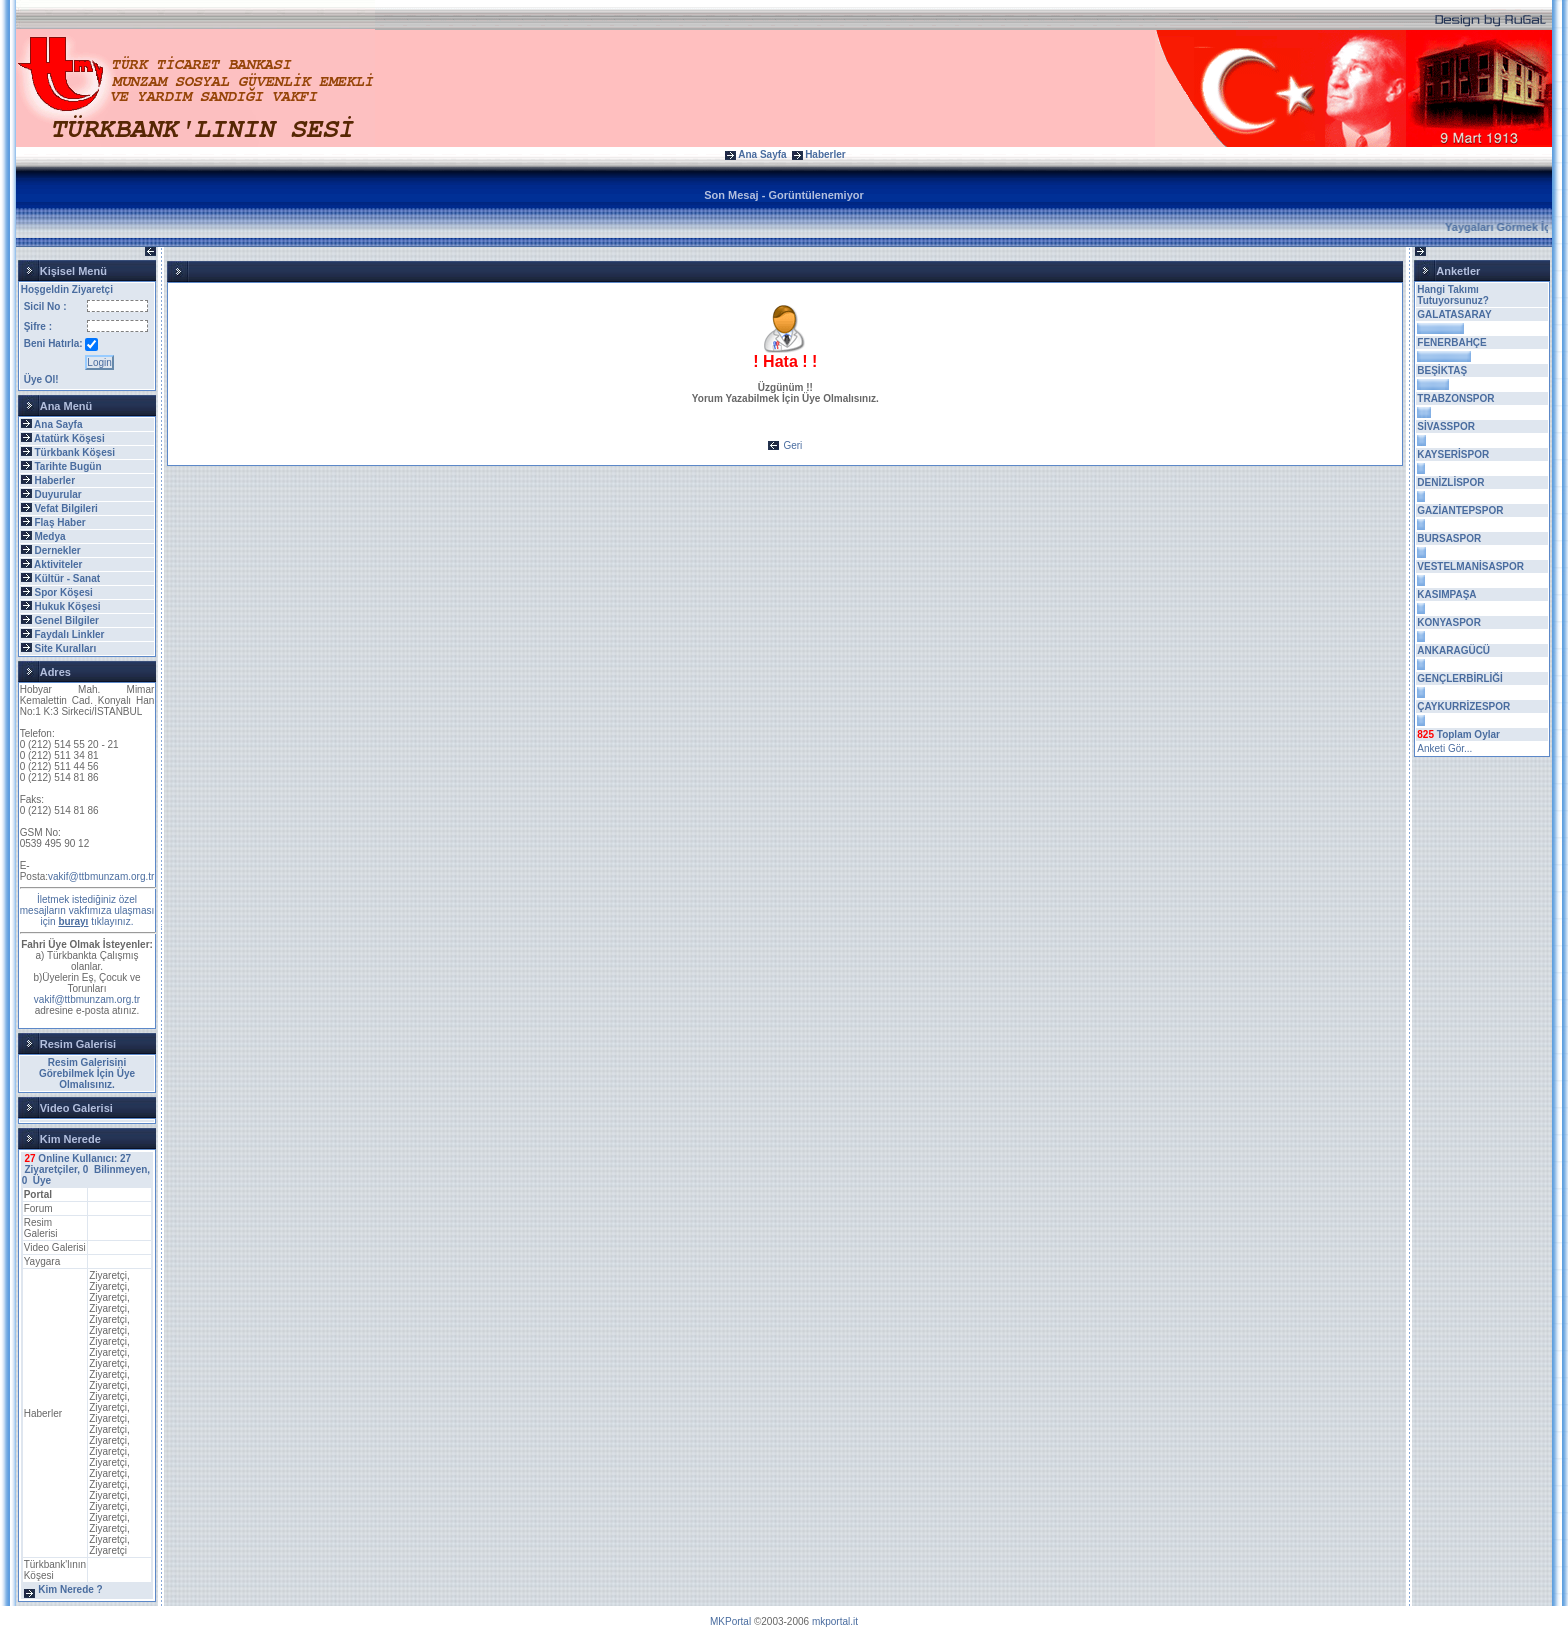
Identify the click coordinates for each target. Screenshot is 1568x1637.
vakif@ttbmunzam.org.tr (101, 876)
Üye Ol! (41, 379)
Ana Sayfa (762, 154)
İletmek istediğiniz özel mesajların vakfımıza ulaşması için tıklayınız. (87, 910)
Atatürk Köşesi (69, 438)
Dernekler (57, 550)
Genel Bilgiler (66, 620)
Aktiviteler (58, 564)
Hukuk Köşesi (67, 606)
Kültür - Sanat (67, 578)
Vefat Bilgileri (65, 508)
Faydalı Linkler (69, 634)
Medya (49, 536)
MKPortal (730, 1621)
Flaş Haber (59, 522)
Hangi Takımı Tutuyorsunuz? (1452, 295)
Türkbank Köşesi (74, 452)
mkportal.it (835, 1621)
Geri (792, 445)
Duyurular (57, 494)
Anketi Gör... (1444, 748)
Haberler (825, 154)
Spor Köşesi (63, 592)
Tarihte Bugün (67, 466)
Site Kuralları (65, 648)
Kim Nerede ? (70, 1589)
